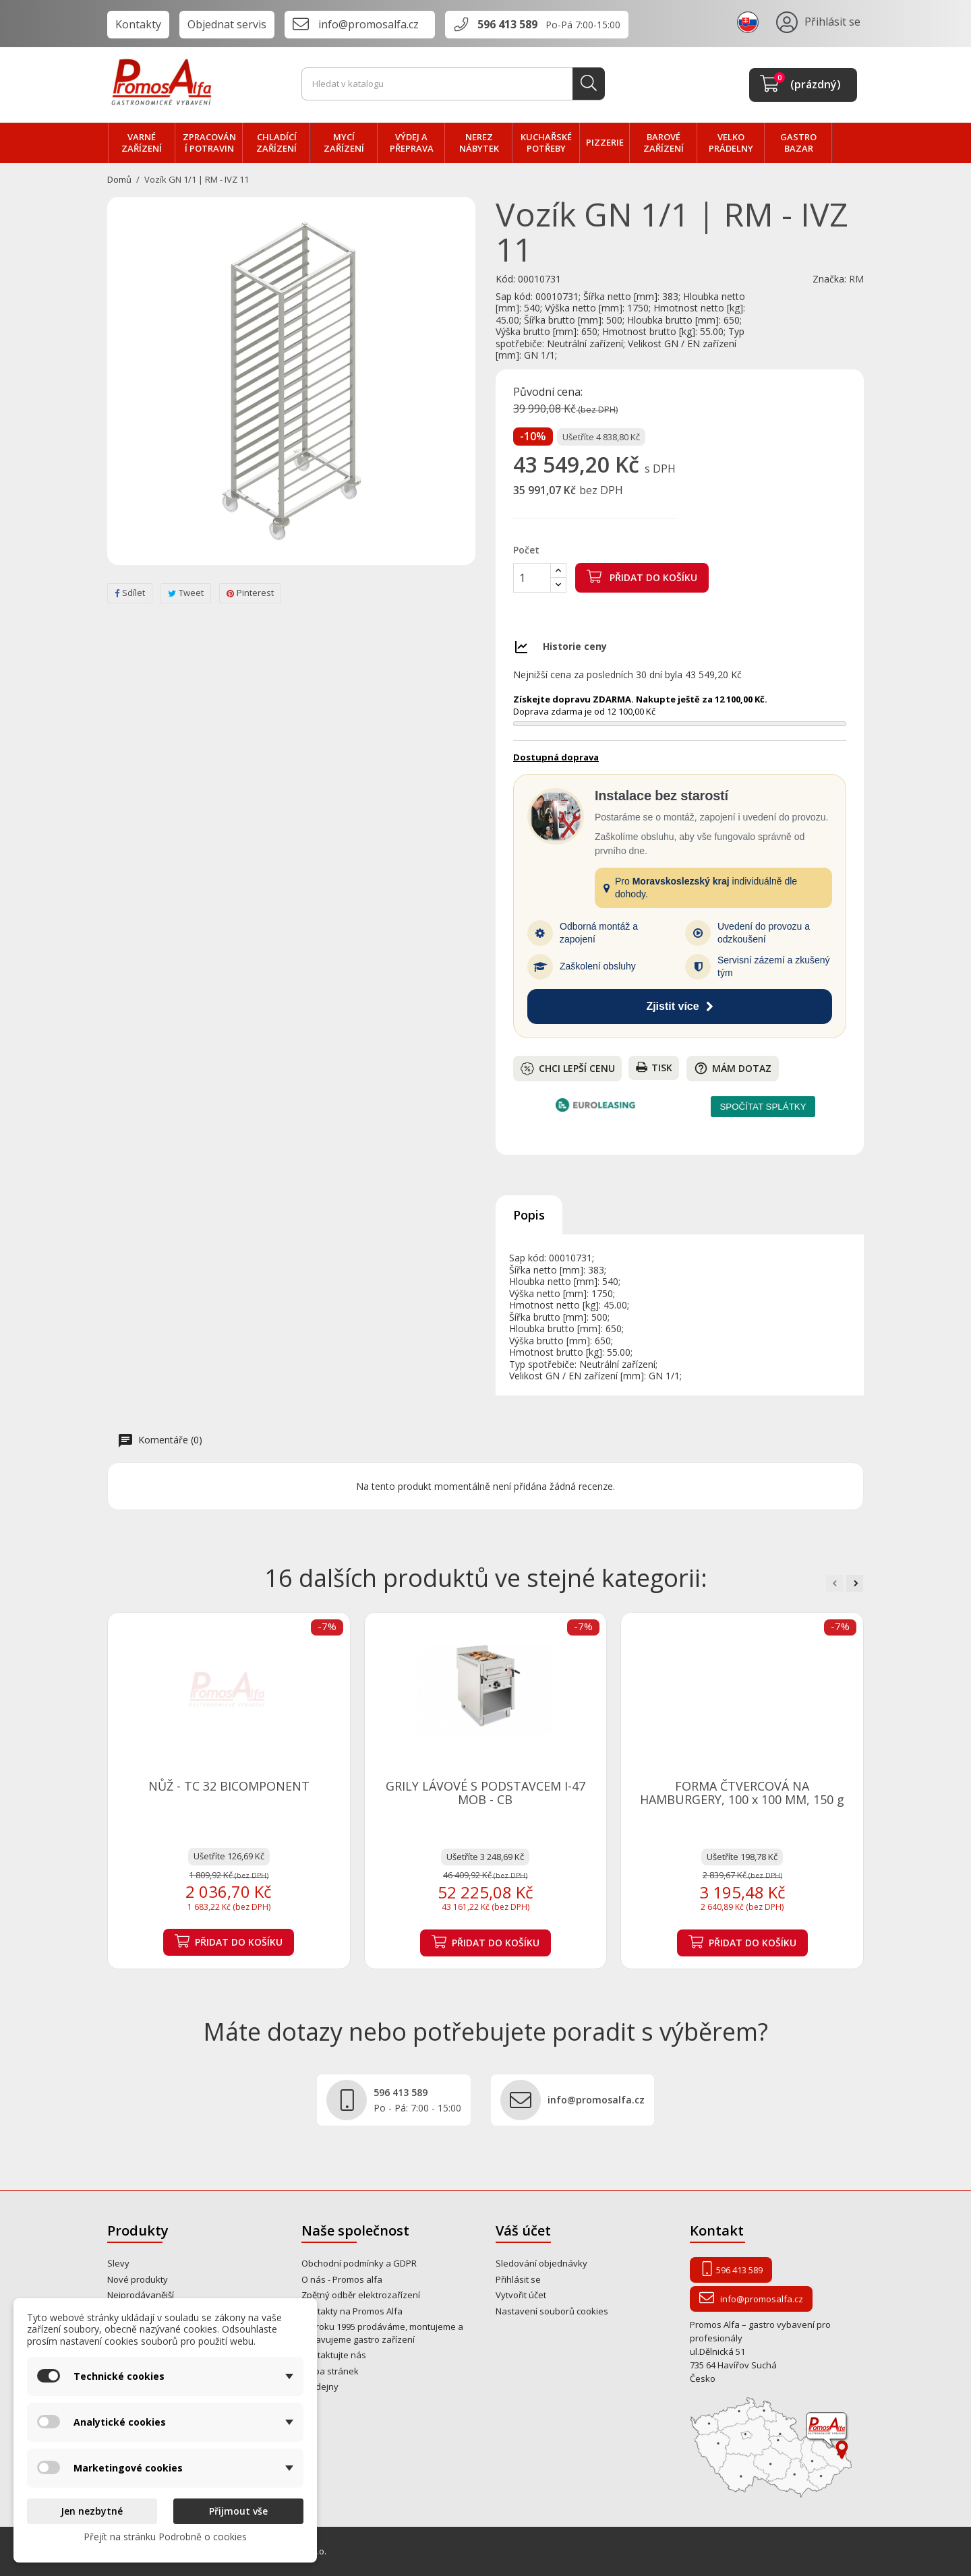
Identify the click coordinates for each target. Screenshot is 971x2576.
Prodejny (320, 2386)
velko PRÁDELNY (731, 143)
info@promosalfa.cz (368, 24)
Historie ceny (575, 645)
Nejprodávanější (140, 2295)
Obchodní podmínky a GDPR (359, 2263)
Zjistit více (679, 1006)
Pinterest (250, 593)
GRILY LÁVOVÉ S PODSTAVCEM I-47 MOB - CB (485, 1792)
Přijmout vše (238, 2511)
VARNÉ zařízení (141, 143)
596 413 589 (507, 24)
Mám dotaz (732, 1068)
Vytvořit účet (521, 2295)
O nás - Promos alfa (341, 2279)
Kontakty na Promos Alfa (352, 2311)
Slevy (118, 2263)
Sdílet (130, 593)
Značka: (829, 279)
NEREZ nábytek (479, 143)
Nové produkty (137, 2279)
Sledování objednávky (541, 2263)
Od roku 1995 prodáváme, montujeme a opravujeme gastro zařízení (382, 2332)
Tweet (186, 593)
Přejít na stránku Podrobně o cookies (165, 2536)
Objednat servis (226, 24)
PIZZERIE (605, 142)
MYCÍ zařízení (344, 143)
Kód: (505, 279)
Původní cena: (548, 392)
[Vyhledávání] (453, 84)
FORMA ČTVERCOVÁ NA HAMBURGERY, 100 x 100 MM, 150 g (742, 1792)
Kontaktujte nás (333, 2355)
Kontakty (138, 24)
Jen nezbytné (92, 2511)
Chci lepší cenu (568, 1068)
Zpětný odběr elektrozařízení (360, 2295)
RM (856, 278)
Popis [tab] (529, 1215)
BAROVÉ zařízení (663, 143)
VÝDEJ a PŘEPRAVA (412, 143)
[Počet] (532, 578)
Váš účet (523, 2230)
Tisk (654, 1067)
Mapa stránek (330, 2371)
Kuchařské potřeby (546, 143)
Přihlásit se (518, 2279)
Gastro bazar (798, 143)
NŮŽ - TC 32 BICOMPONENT (229, 1786)
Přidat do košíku (642, 576)
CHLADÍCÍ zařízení (276, 143)
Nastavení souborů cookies (552, 2311)
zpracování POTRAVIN (209, 143)
